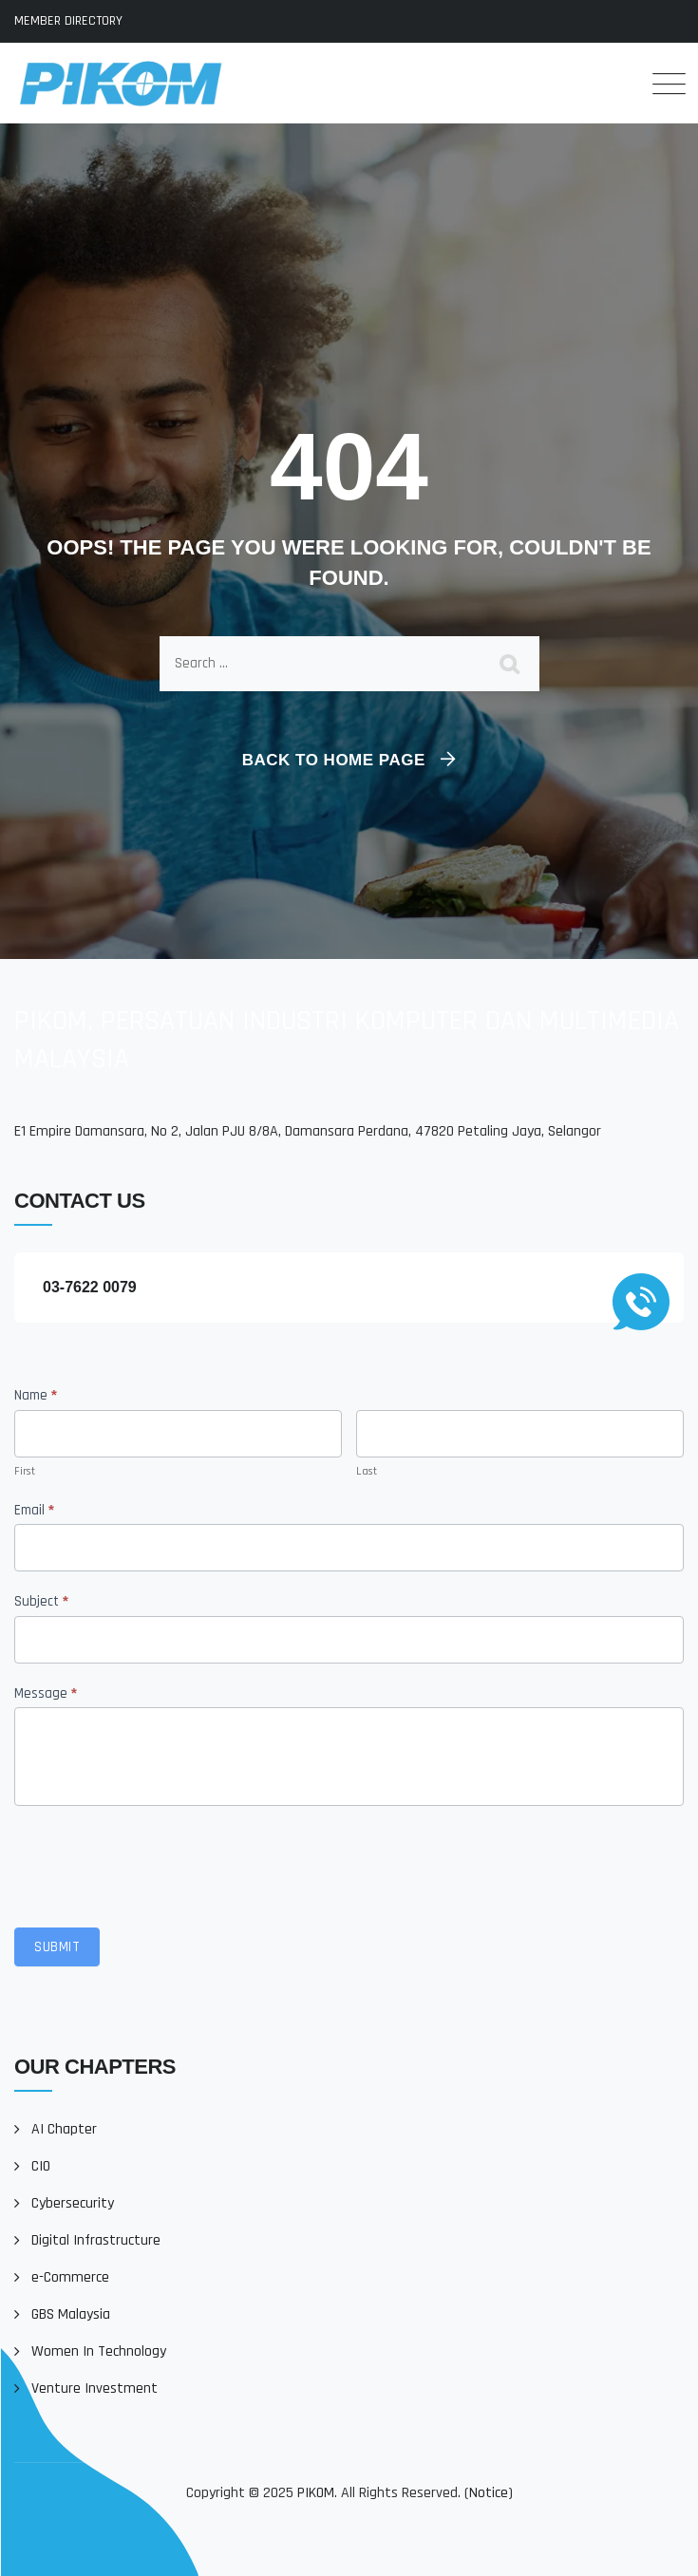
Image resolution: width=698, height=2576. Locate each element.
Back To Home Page (333, 760)
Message (45, 1693)
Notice (488, 2493)
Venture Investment (94, 2388)
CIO (40, 2166)
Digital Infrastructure (95, 2240)
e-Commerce (70, 2277)
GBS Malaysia (70, 2314)
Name (35, 1395)
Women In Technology (98, 2351)
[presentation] (158, 1862)
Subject (41, 1601)
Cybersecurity (72, 2203)
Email (34, 1510)
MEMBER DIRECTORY (68, 20)
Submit (57, 1947)
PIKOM (315, 2493)
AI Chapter (64, 2129)
